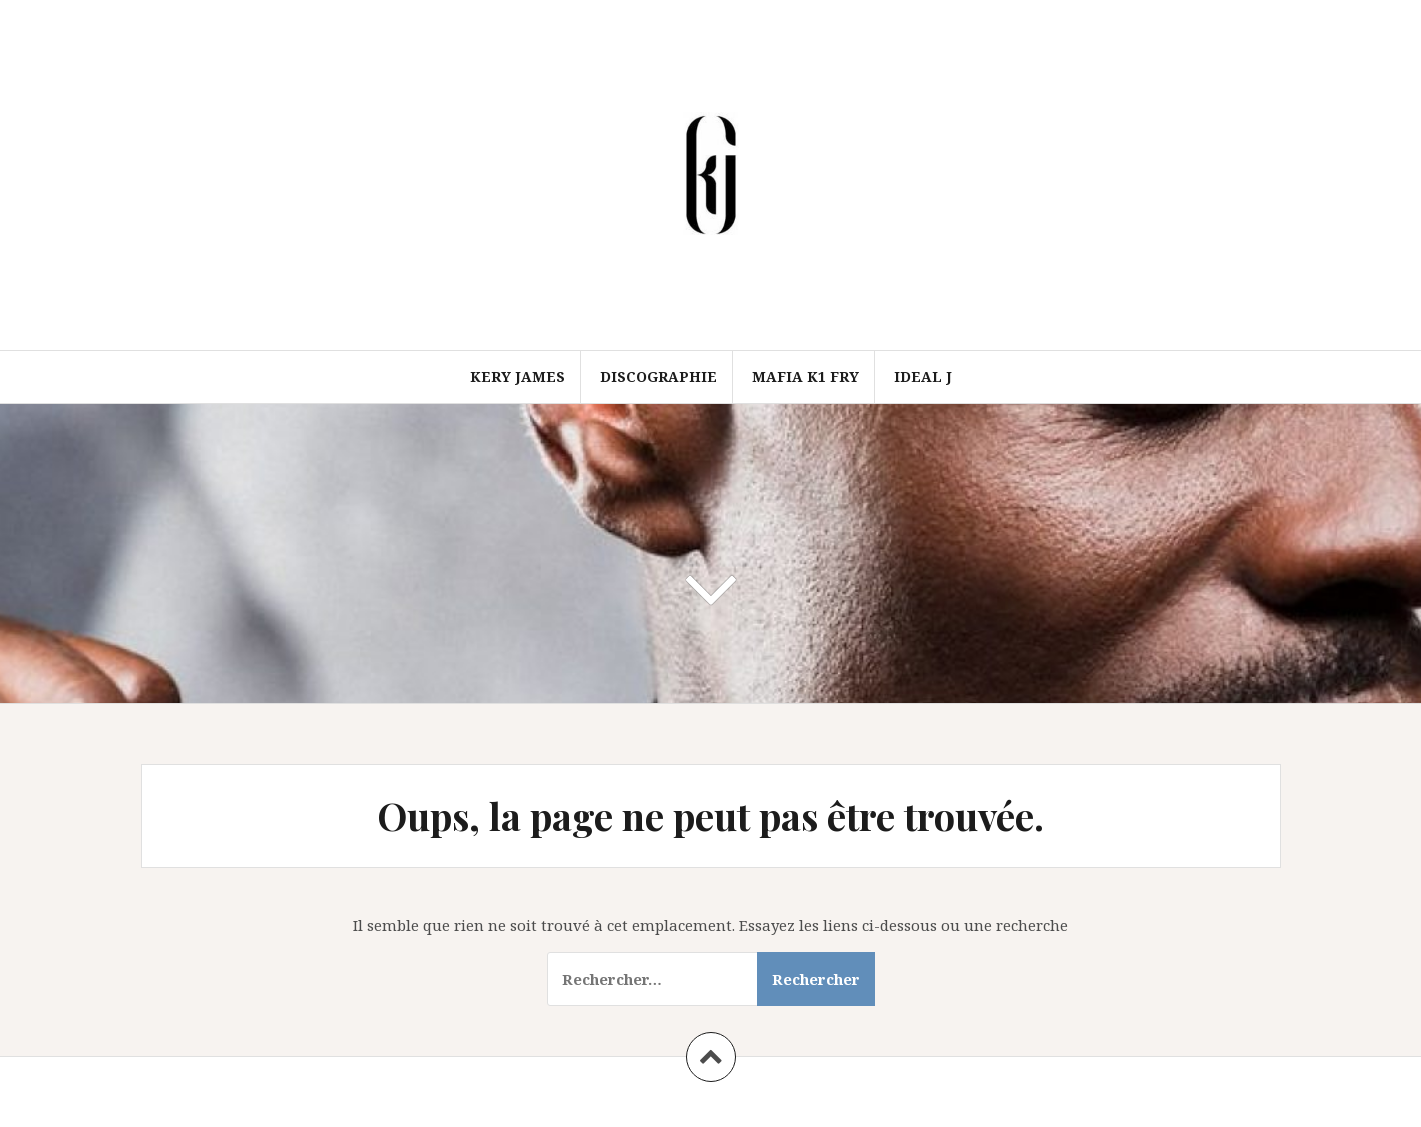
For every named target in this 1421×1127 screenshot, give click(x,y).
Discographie (658, 376)
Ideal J (923, 376)
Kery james (517, 376)
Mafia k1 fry (805, 376)
